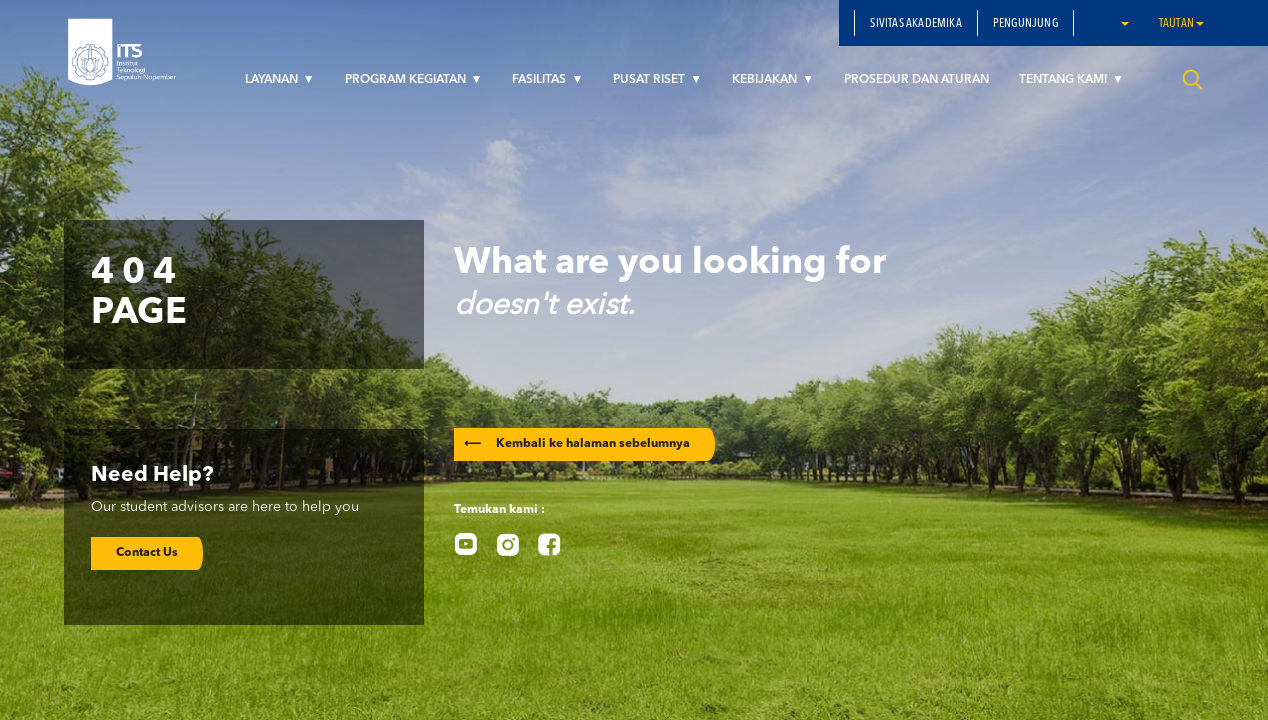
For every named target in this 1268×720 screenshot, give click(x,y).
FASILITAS (540, 80)
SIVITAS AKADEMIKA (915, 24)
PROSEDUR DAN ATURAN (916, 80)
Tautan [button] (1181, 24)
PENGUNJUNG (1025, 24)
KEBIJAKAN (766, 80)
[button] (1124, 23)
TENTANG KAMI (1064, 80)
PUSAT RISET (650, 80)
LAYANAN (273, 80)
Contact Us (147, 553)
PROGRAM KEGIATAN (407, 80)
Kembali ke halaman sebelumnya (577, 444)
